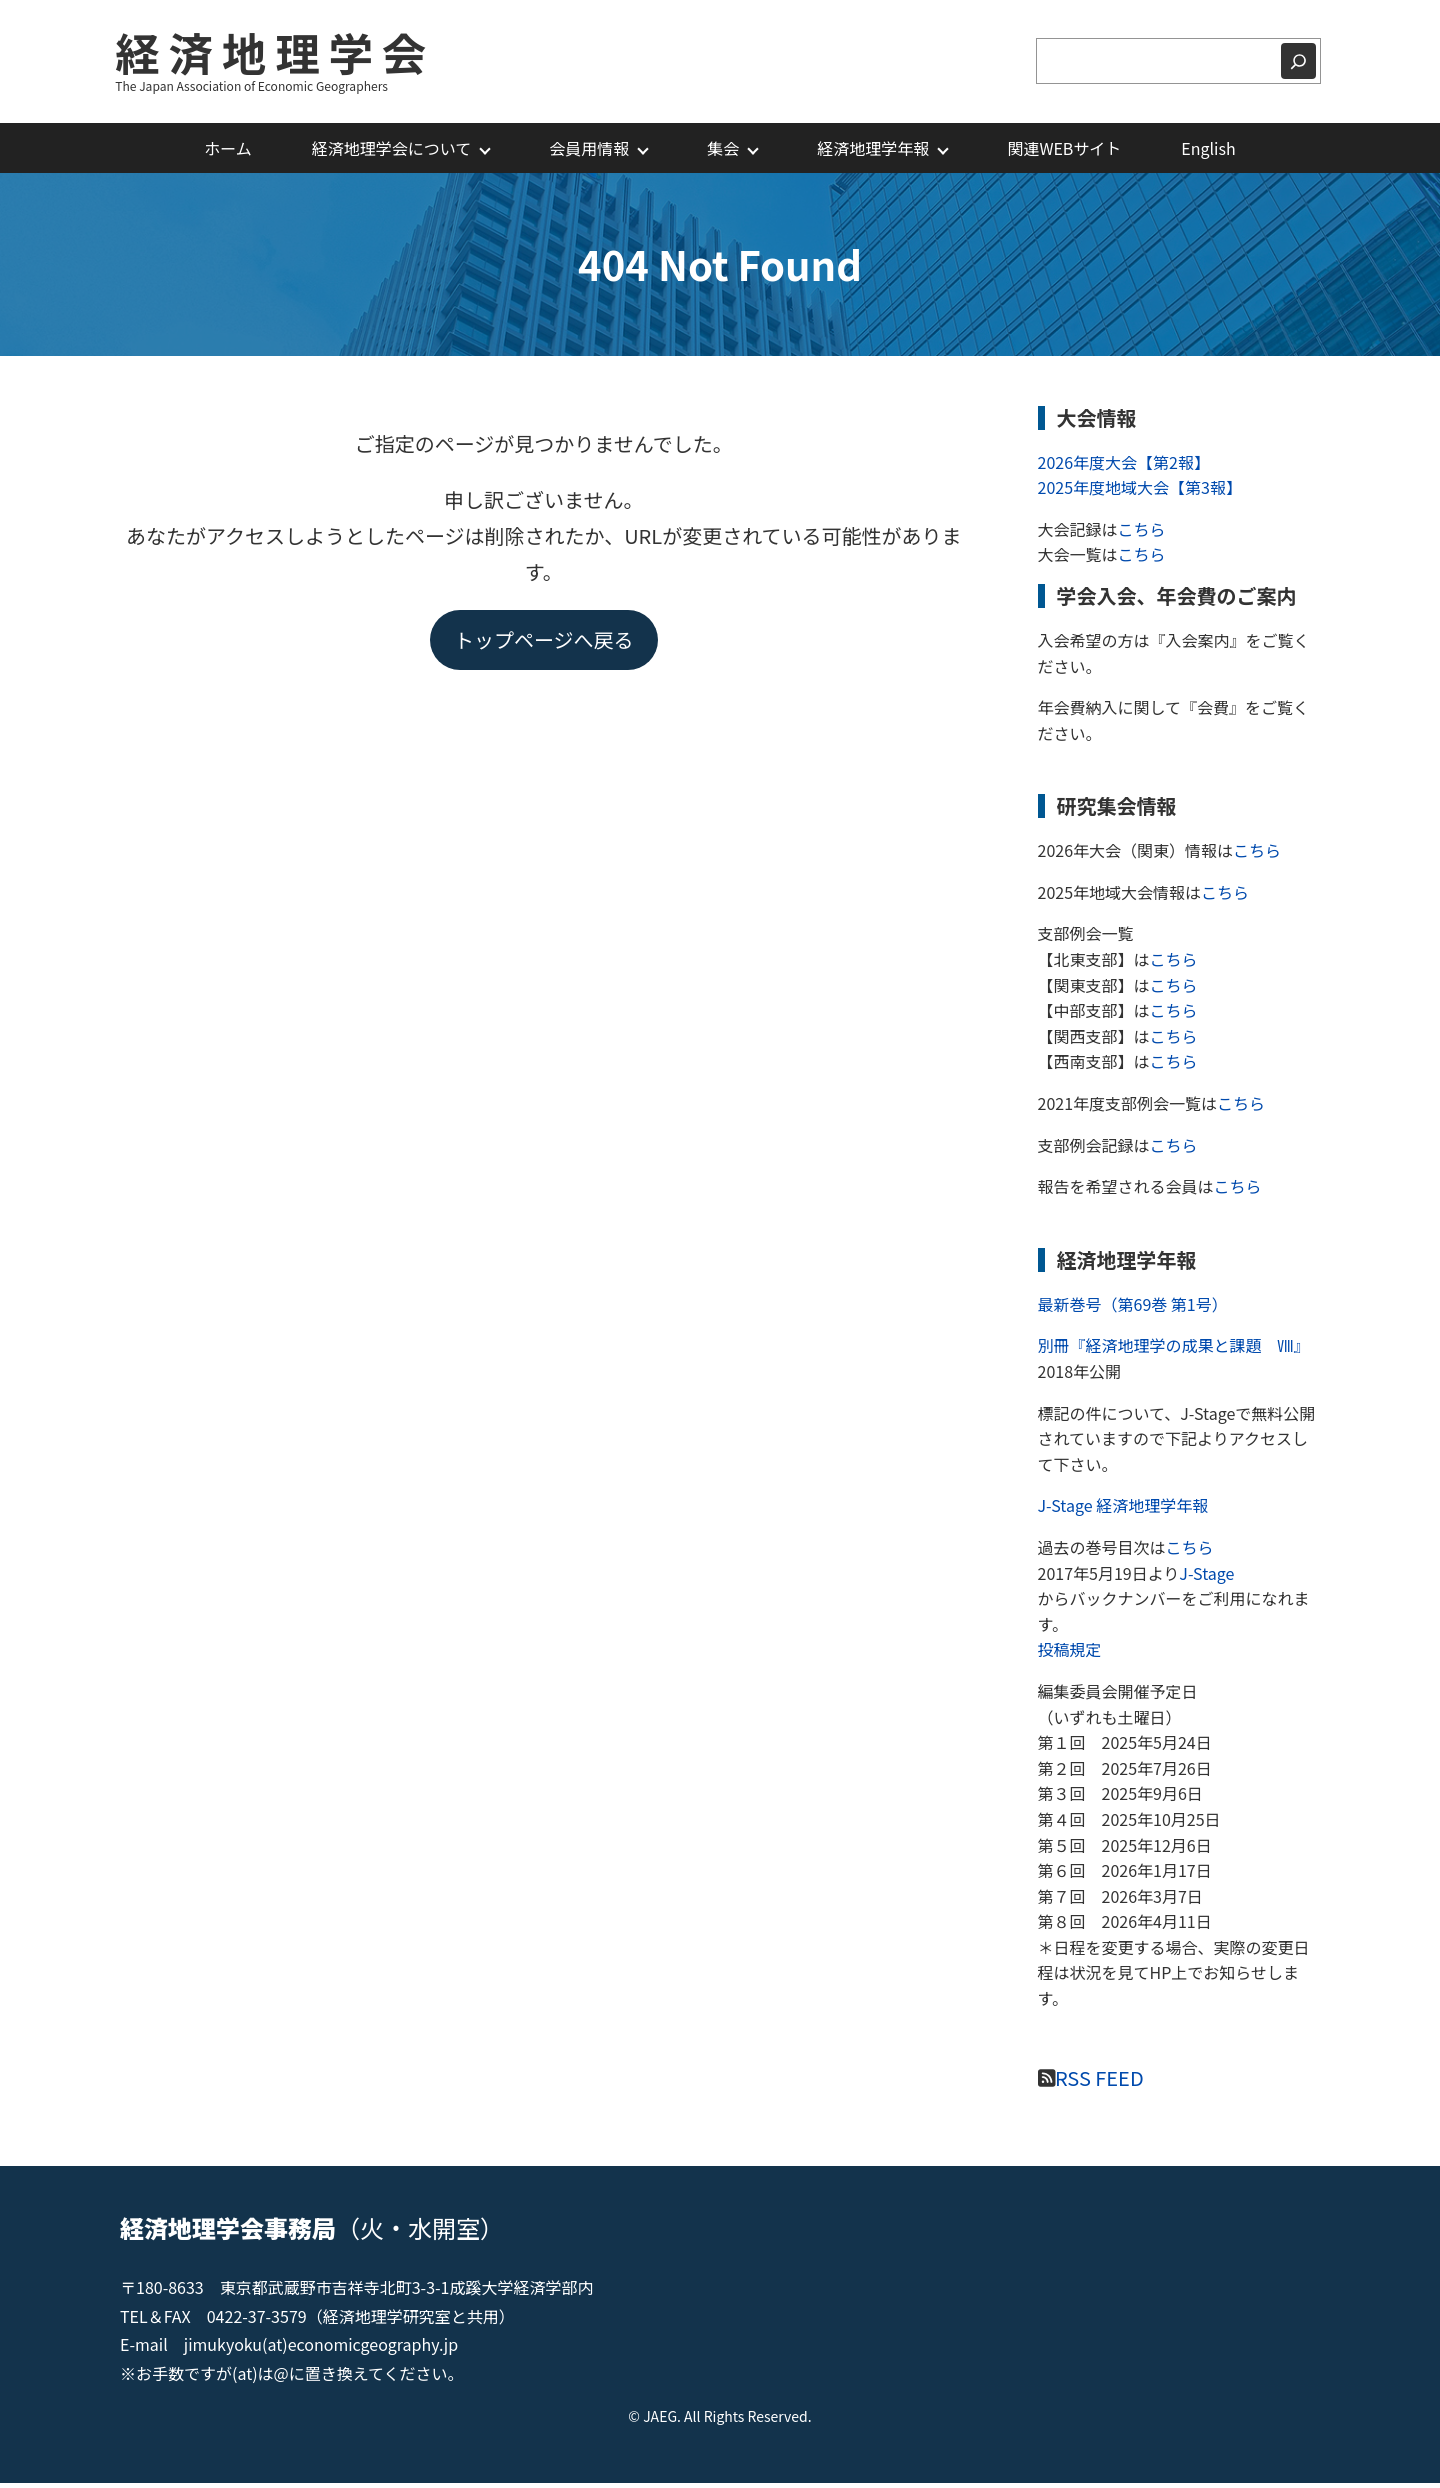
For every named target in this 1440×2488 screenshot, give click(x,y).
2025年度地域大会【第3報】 (1140, 492)
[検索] (1298, 64)
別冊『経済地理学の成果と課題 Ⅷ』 (1170, 1350)
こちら (1142, 533)
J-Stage (1206, 1577)
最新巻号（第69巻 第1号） (1133, 1308)
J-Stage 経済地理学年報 (1123, 1510)
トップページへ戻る (544, 643)
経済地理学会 (280, 53)
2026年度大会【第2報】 (1124, 466)
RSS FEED (1099, 2081)
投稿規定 (1070, 1654)
